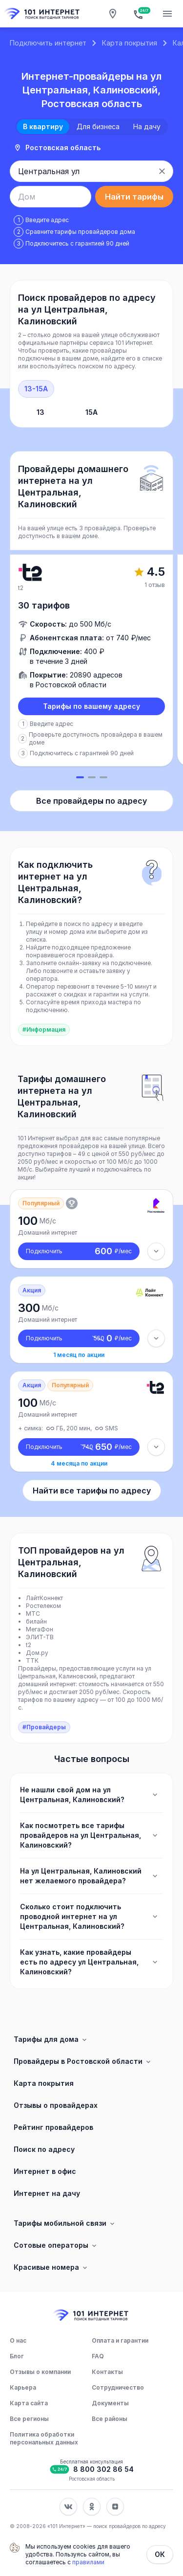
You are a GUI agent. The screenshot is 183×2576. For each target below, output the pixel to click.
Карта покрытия (129, 43)
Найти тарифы (134, 197)
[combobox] (80, 171)
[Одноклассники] (92, 2506)
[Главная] (43, 14)
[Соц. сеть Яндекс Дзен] (115, 2506)
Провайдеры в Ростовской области (83, 2061)
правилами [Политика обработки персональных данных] (88, 2562)
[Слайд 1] (80, 777)
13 (40, 412)
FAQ (98, 2356)
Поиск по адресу (44, 2149)
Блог (17, 2356)
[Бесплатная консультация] (140, 13)
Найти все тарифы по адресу (92, 1490)
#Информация (43, 1029)
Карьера (23, 2387)
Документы (110, 2403)
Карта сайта (29, 2403)
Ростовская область (57, 147)
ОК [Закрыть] (160, 2554)
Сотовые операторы (56, 2245)
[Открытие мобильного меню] (167, 13)
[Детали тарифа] (156, 1251)
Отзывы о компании (40, 2371)
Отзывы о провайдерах (56, 2105)
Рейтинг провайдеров (53, 2127)
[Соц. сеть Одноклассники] (92, 2506)
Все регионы (29, 2418)
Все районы (109, 2418)
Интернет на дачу (47, 2193)
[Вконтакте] (68, 2506)
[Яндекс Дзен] (115, 2506)
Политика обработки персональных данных (44, 2438)
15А (91, 412)
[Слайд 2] (92, 777)
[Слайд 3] (103, 777)
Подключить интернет (48, 43)
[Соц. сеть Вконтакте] (68, 2506)
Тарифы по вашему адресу (91, 706)
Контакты (107, 2371)
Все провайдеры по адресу (91, 801)
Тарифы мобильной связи (65, 2223)
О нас (18, 2340)
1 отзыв (154, 584)
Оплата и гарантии (120, 2340)
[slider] (91, 667)
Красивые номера (51, 2267)
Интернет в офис (45, 2171)
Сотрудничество (118, 2387)
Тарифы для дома (51, 2039)
